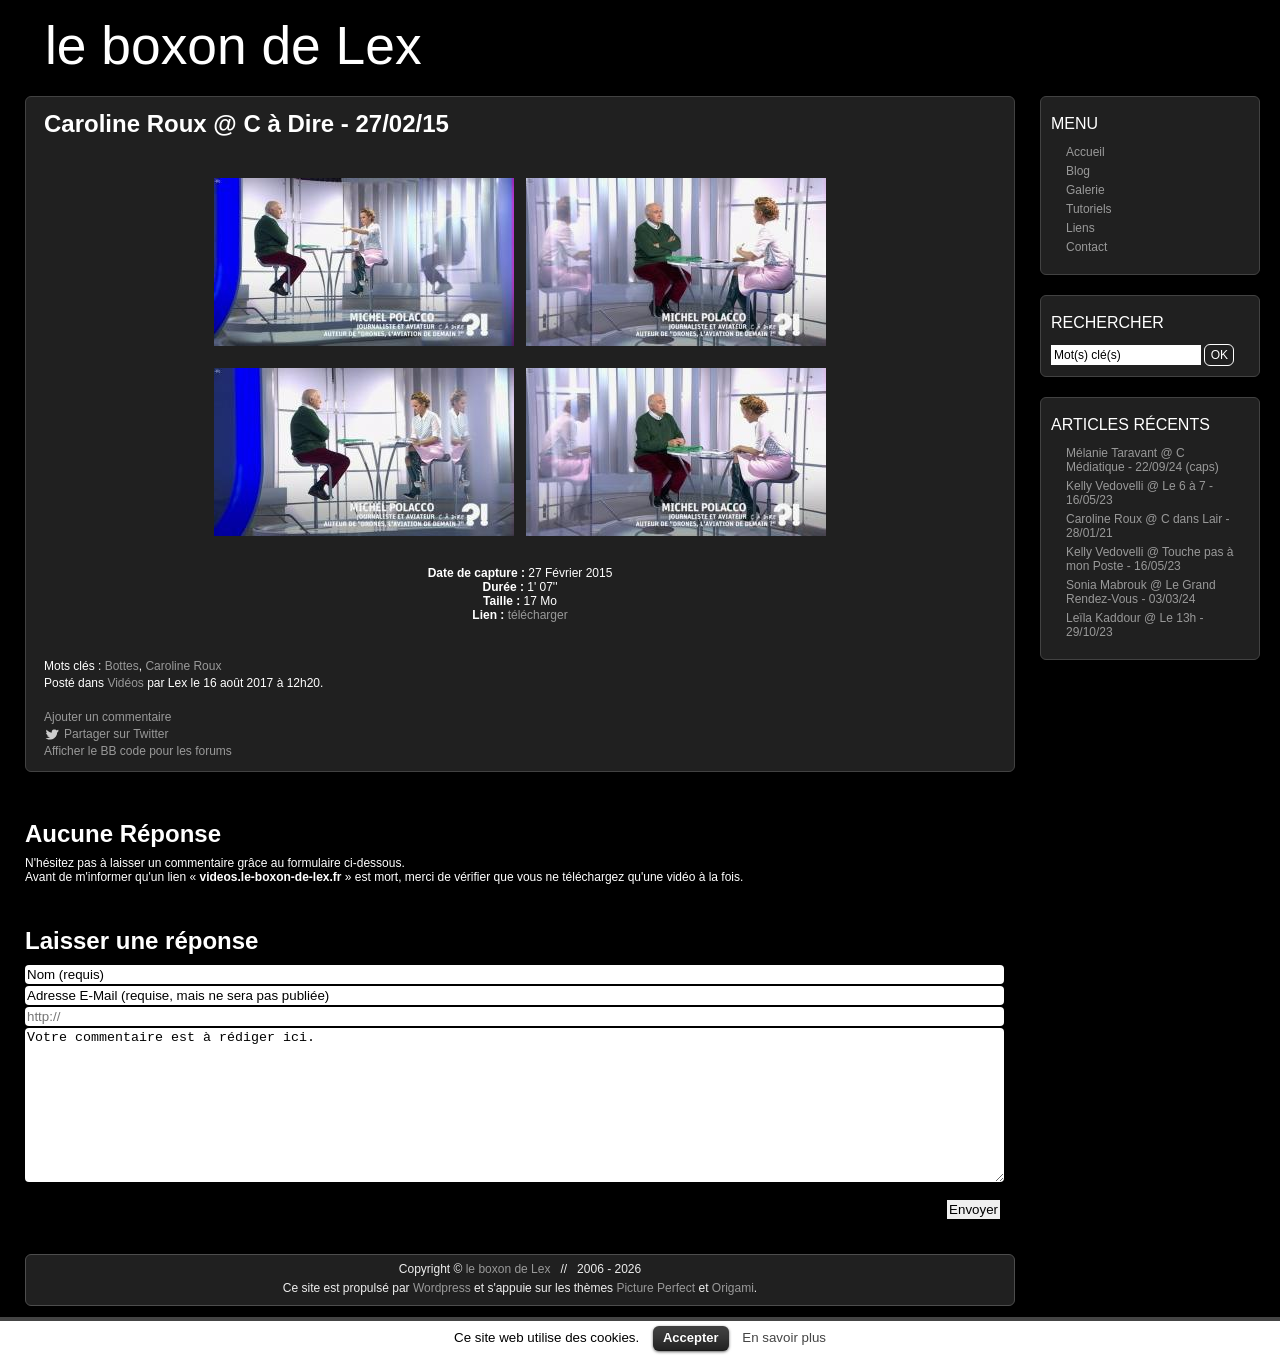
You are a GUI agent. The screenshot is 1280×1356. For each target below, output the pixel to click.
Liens (1080, 228)
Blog (1078, 171)
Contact (1086, 247)
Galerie (1085, 190)
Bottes (122, 666)
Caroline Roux (183, 666)
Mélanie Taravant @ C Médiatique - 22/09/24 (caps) (1142, 460)
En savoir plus (784, 1337)
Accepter (691, 1337)
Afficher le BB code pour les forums (138, 751)
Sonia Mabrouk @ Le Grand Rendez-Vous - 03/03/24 (1141, 592)
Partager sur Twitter (116, 734)
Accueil (1085, 152)
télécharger (538, 615)
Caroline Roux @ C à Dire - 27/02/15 (246, 123)
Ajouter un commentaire (107, 717)
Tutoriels (1089, 209)
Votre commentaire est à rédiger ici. (514, 1120)
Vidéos (125, 683)
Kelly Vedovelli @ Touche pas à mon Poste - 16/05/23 (1149, 559)
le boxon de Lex (233, 45)
